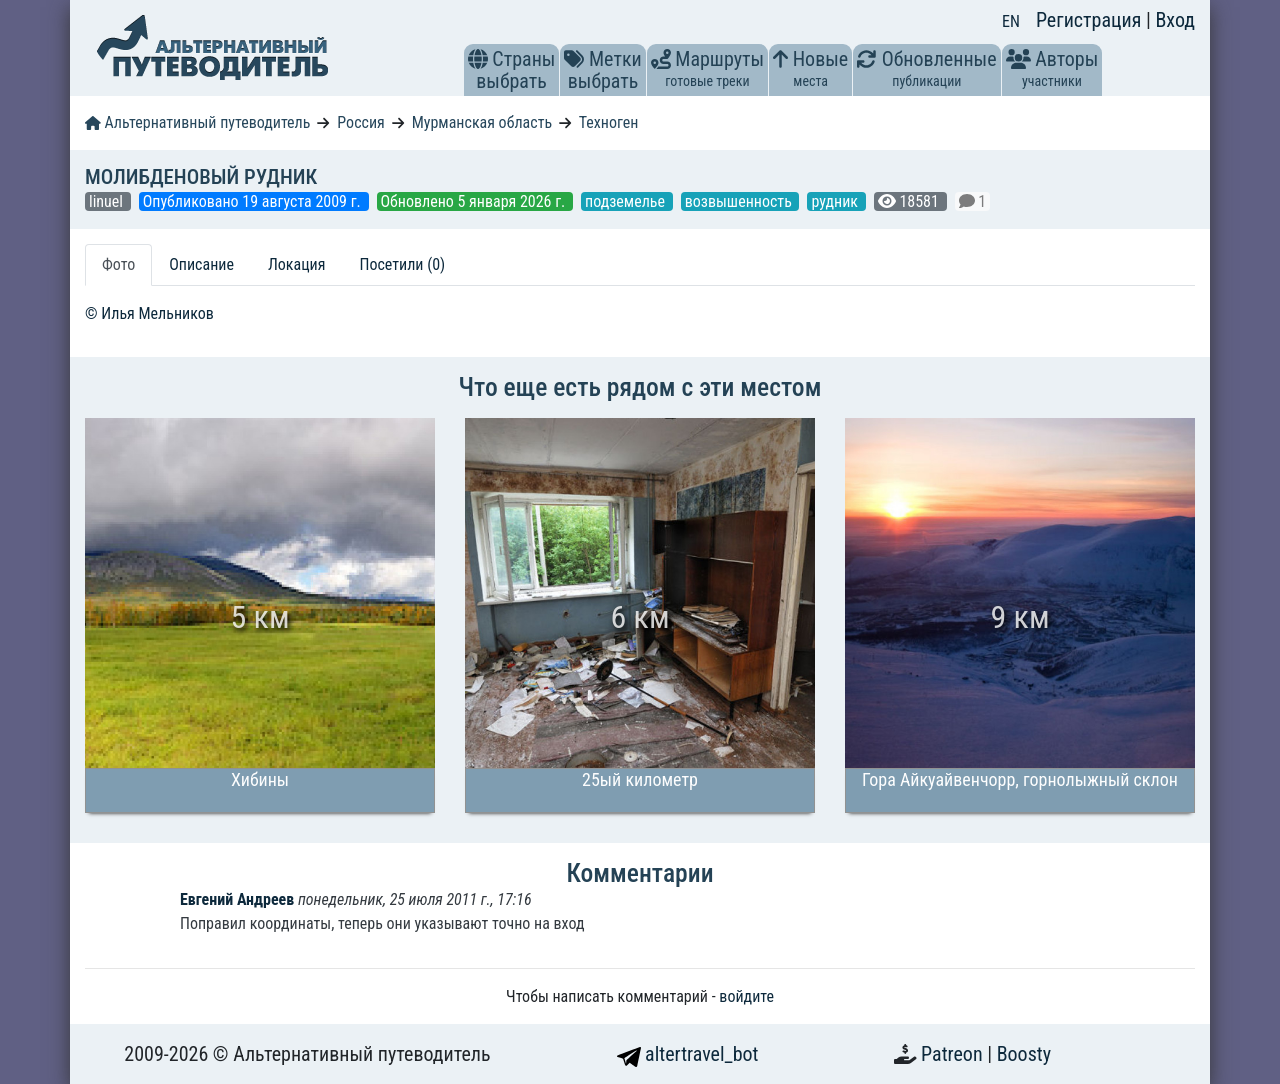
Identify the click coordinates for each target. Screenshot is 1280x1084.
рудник (836, 201)
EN (1011, 21)
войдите (746, 996)
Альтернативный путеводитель (197, 122)
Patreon (954, 1054)
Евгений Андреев (237, 899)
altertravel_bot (688, 1054)
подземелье (627, 201)
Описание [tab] (201, 264)
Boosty (1024, 1054)
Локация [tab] (297, 264)
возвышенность (740, 201)
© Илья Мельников (149, 313)
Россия (360, 122)
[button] (478, 59)
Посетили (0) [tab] (402, 264)
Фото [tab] (118, 264)
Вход (1175, 20)
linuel (108, 201)
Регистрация (1091, 20)
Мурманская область (482, 122)
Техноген (609, 122)
